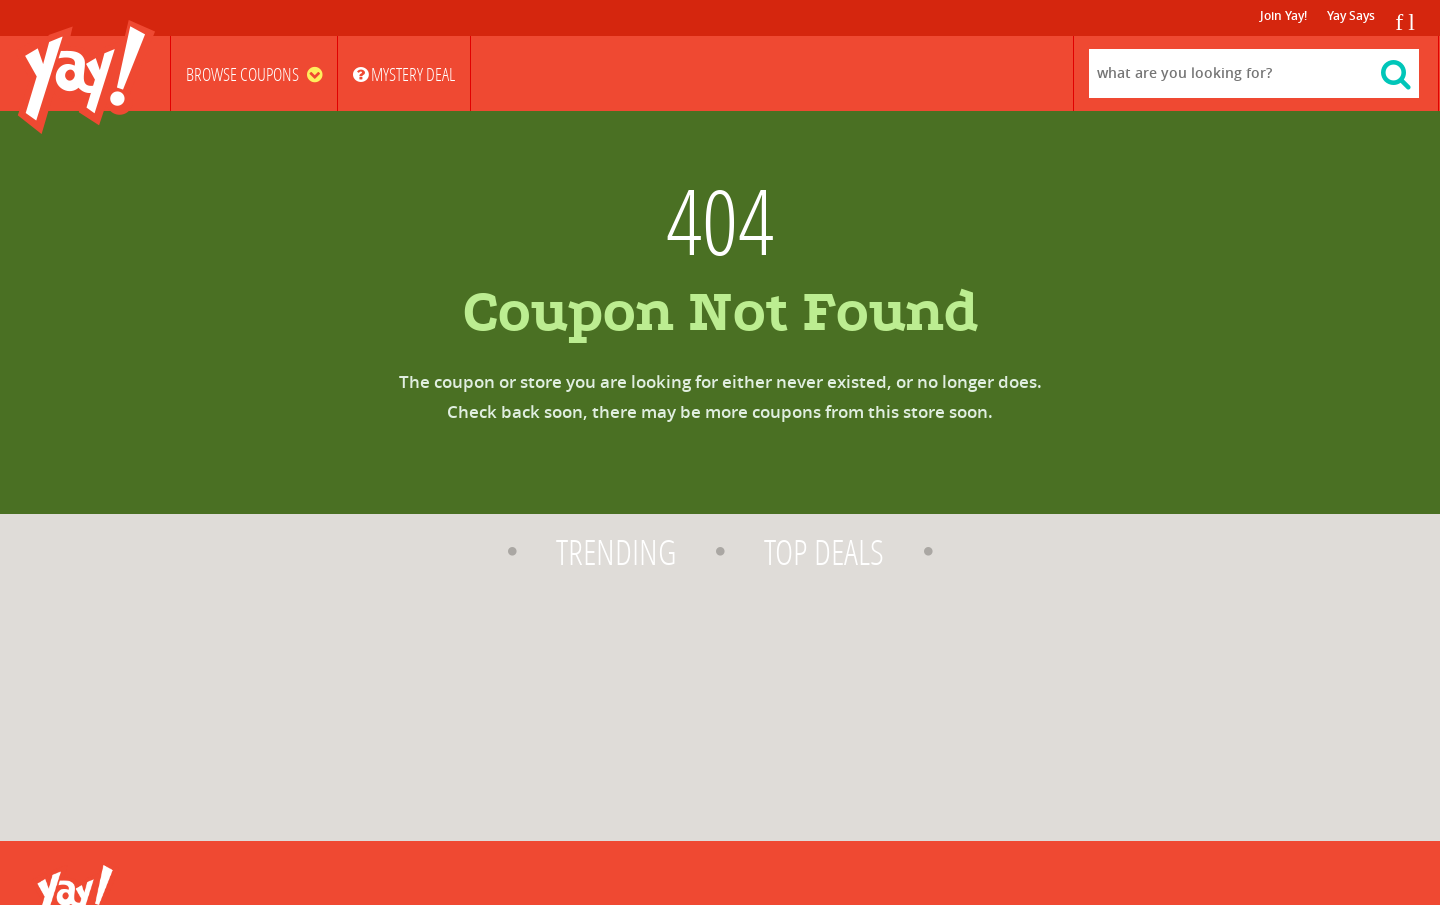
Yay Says (1351, 16)
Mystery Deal (404, 75)
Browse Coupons (254, 75)
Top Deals (824, 553)
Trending (616, 553)
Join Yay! (1283, 16)
